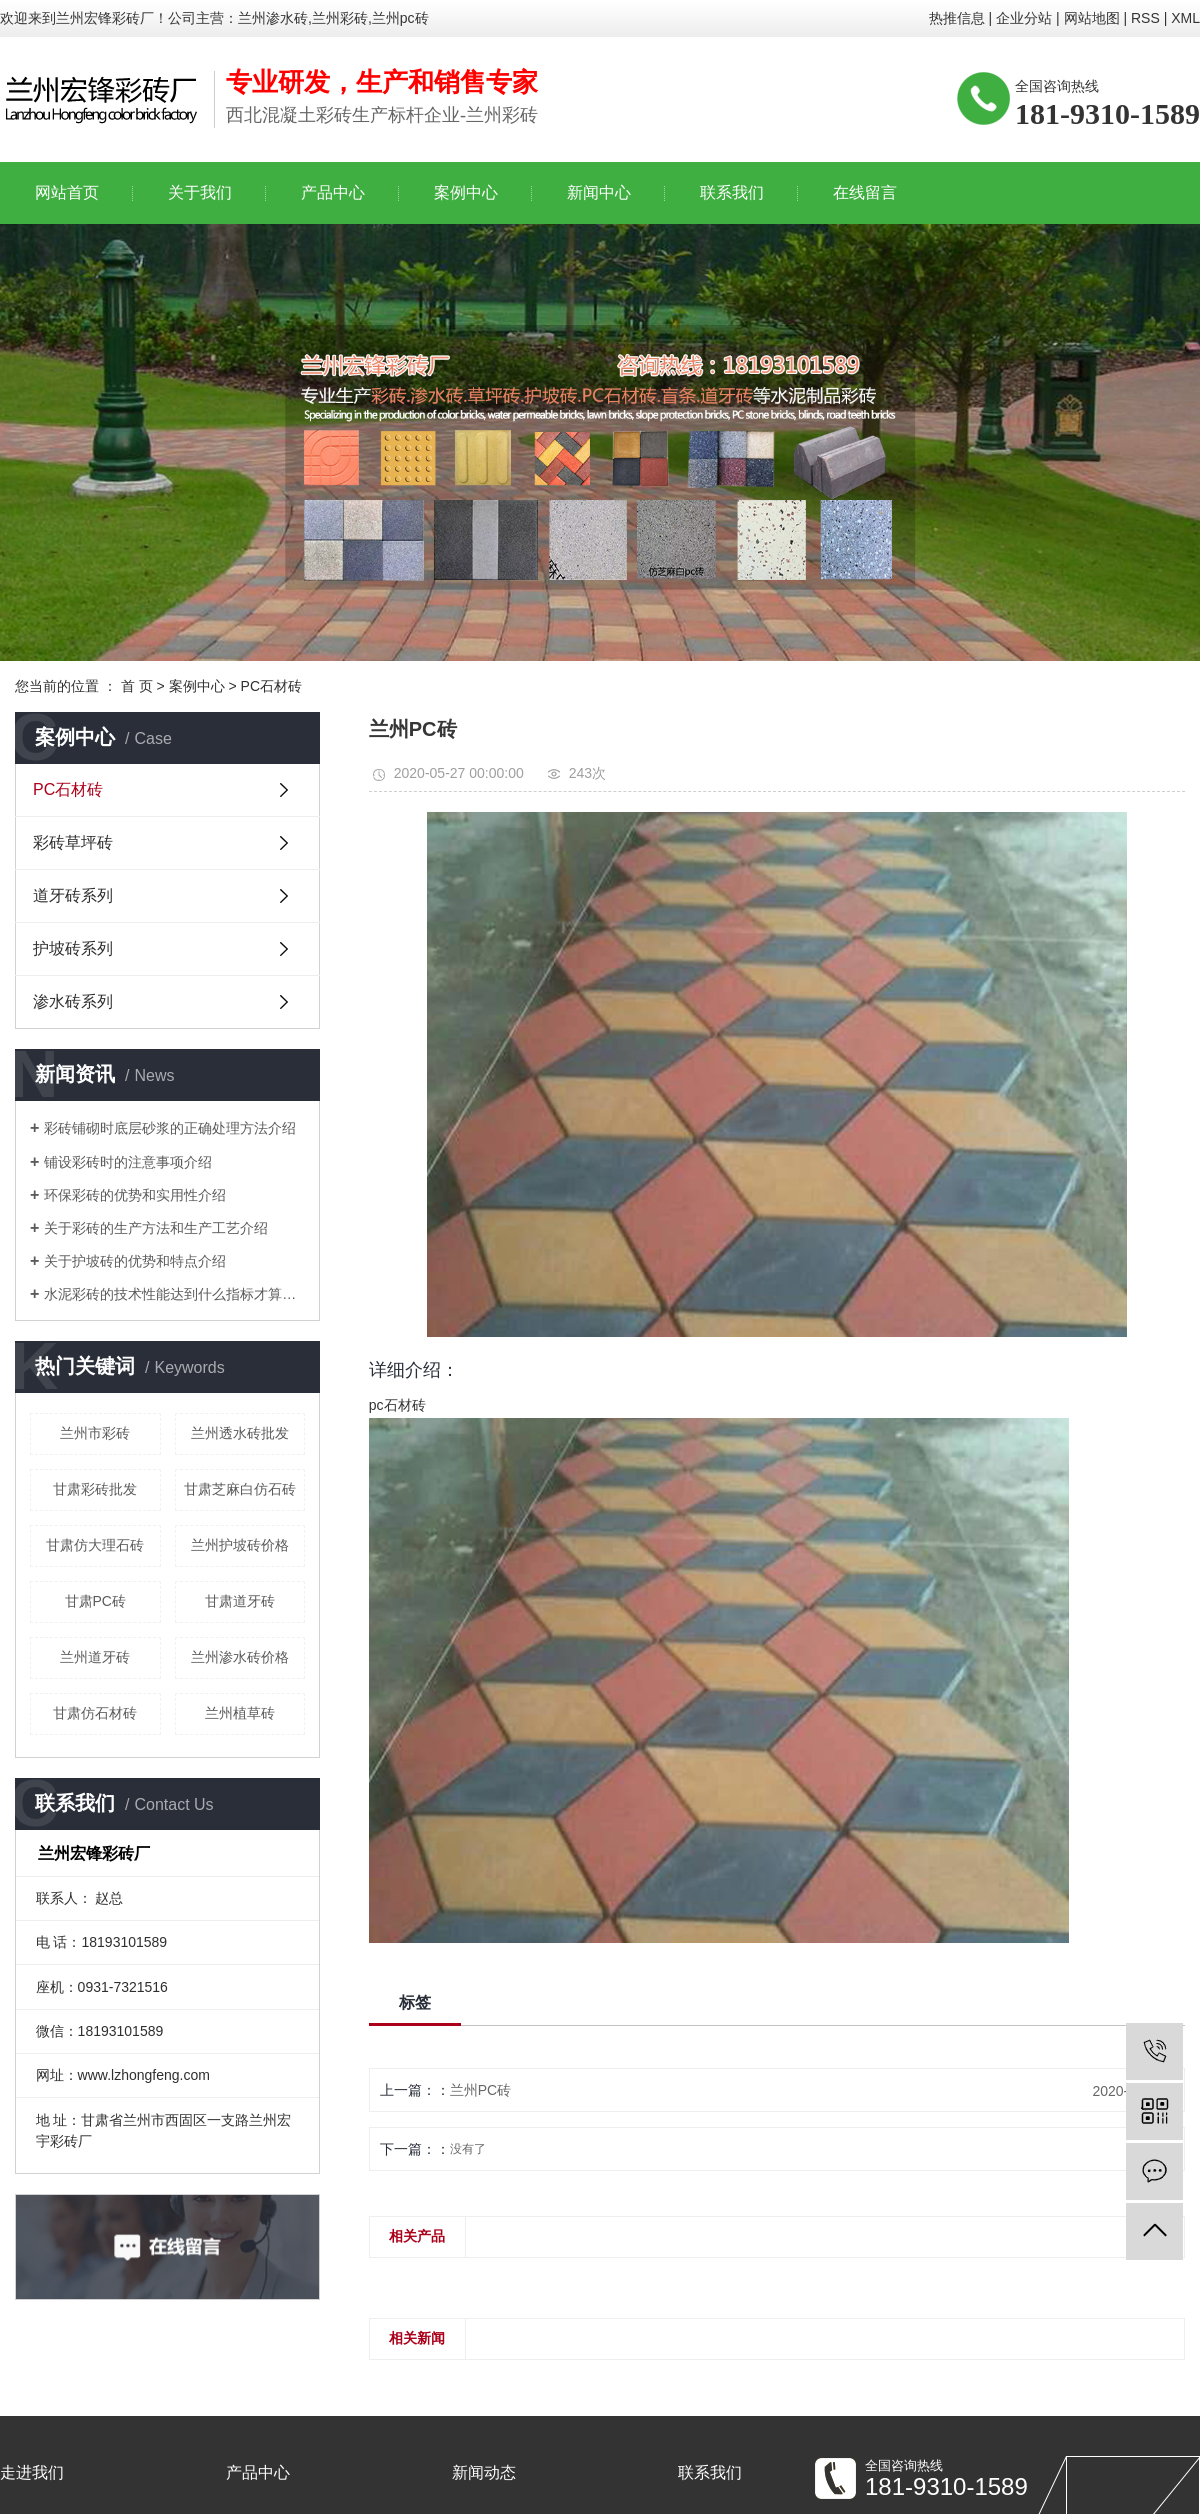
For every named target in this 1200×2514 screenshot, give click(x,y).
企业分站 (1024, 18)
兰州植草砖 (240, 1713)
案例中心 (466, 192)
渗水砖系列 (73, 1001)
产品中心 (333, 192)
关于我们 (200, 192)
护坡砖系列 (73, 948)
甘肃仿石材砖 (95, 1713)
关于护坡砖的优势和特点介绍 (135, 1261)
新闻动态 (484, 2472)
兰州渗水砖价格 (240, 1657)
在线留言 (865, 192)
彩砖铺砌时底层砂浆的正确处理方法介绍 (170, 1128)
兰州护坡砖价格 (240, 1545)
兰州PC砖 (480, 2090)
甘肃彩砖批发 (95, 1489)
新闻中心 (599, 192)
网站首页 (67, 192)
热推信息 (957, 18)
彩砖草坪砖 (73, 842)
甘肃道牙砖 (240, 1601)
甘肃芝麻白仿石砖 (240, 1489)
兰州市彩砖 (95, 1433)
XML (1185, 18)
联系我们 (732, 192)
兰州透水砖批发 (240, 1433)
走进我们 (32, 2472)
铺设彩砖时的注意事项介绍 (128, 1162)
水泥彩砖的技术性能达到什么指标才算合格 (174, 1294)
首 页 (137, 686)
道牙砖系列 (73, 895)
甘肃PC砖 (95, 1601)
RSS (1145, 18)
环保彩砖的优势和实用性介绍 (135, 1195)
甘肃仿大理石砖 (95, 1545)
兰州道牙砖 (95, 1657)
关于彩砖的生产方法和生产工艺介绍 (156, 1228)
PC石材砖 (271, 686)
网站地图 (1092, 18)
